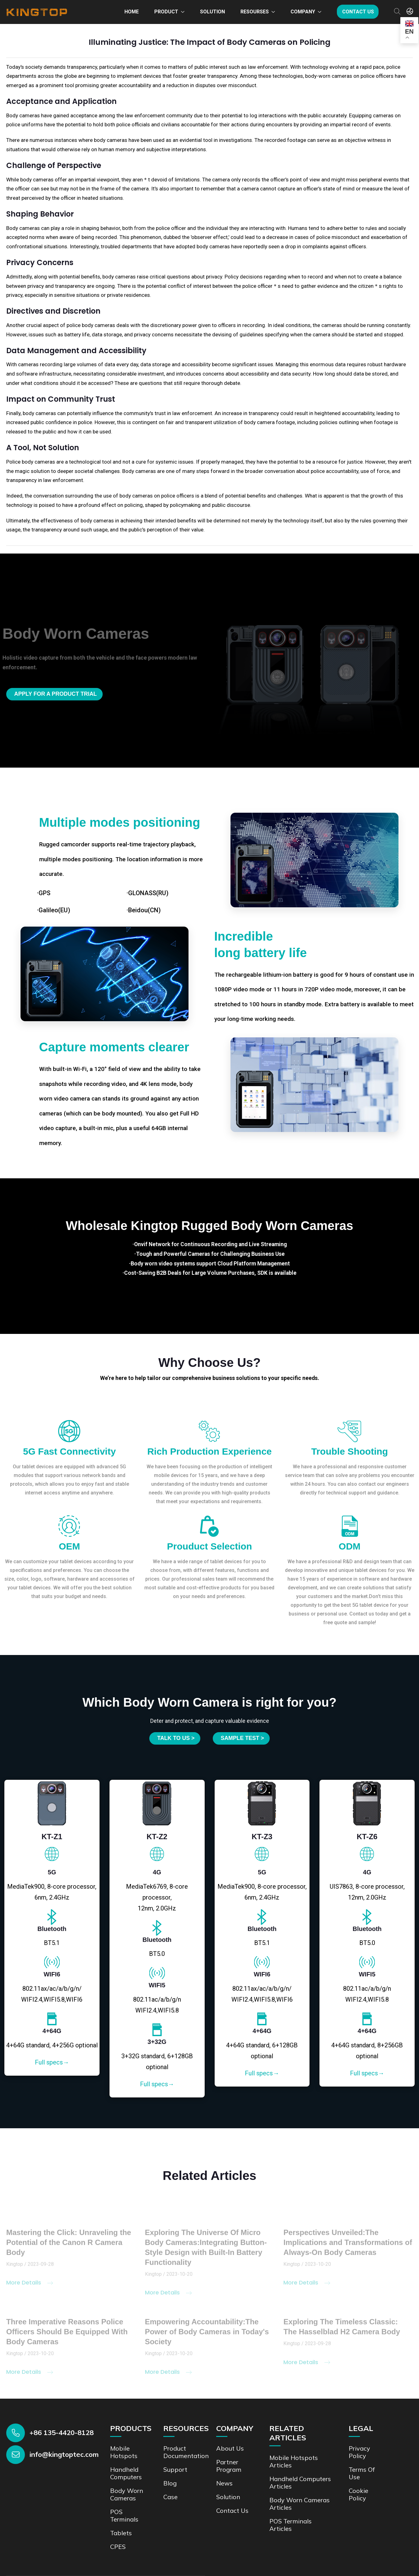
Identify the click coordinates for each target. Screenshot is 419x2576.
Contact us (358, 12)
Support (175, 2468)
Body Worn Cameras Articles (299, 2502)
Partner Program (229, 2464)
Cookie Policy (358, 2493)
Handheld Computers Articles (300, 2481)
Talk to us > (175, 1738)
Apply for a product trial (56, 694)
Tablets (121, 2532)
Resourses (254, 12)
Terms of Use (362, 2472)
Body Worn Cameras (126, 2493)
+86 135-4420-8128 (62, 2431)
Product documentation (186, 2450)
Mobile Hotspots (123, 2450)
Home (131, 12)
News (224, 2482)
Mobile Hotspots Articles (293, 2460)
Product (166, 12)
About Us (230, 2447)
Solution (212, 12)
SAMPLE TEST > (243, 1738)
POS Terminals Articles (290, 2523)
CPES (118, 2545)
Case (170, 2495)
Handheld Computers (126, 2472)
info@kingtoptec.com (64, 2453)
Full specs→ (52, 2061)
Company (303, 12)
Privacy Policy (359, 2450)
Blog (170, 2482)
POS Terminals (124, 2514)
